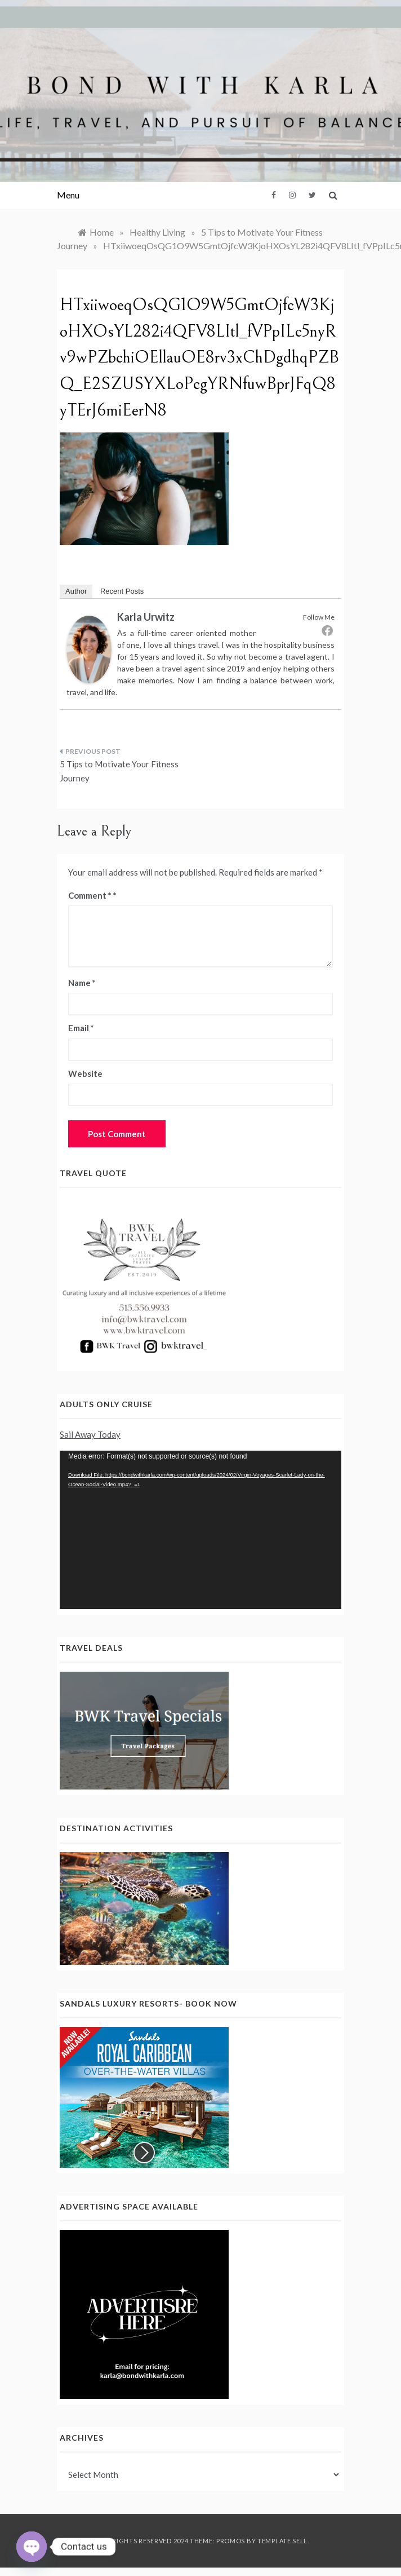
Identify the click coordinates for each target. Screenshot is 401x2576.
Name (82, 983)
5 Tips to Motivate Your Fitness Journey (119, 771)
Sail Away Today (90, 1434)
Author (76, 591)
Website (85, 1073)
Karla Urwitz (146, 617)
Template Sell (282, 2540)
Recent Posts (122, 591)
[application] (200, 1530)
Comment (90, 895)
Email (81, 1028)
